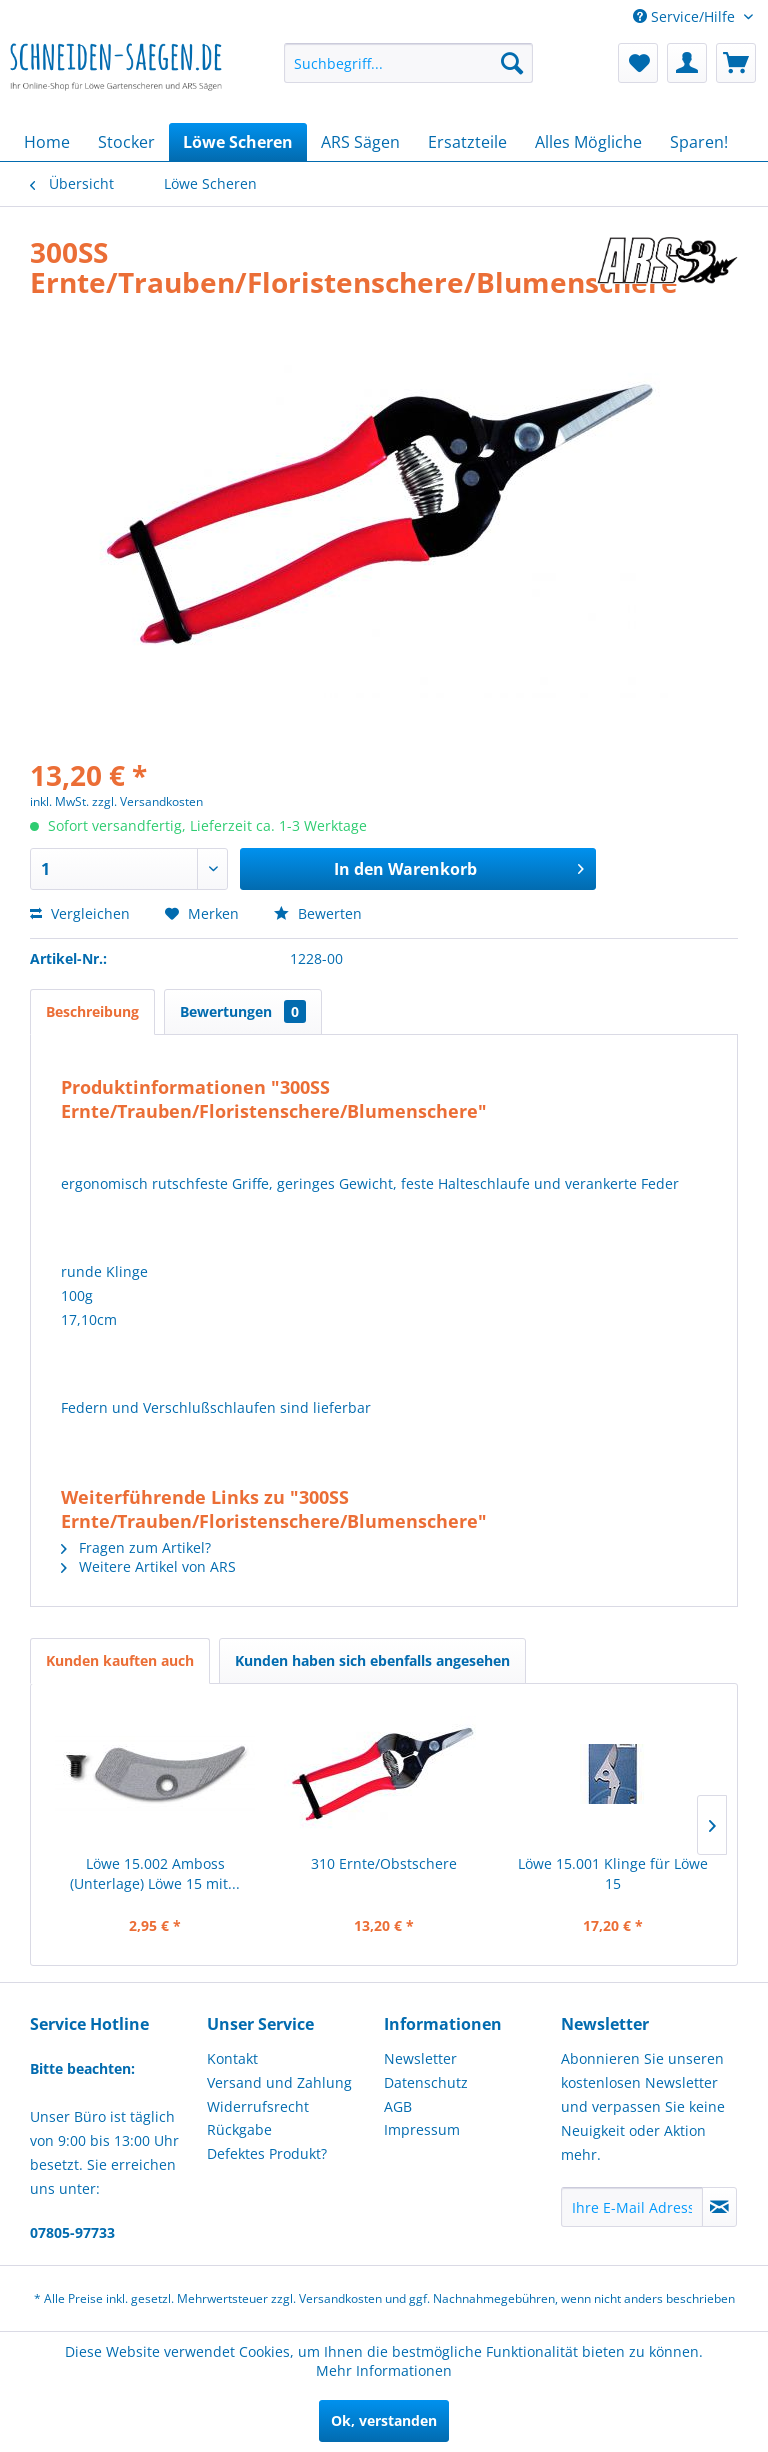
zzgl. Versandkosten (147, 801)
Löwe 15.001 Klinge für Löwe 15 (613, 1873)
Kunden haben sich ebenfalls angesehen (372, 1660)
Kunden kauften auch (120, 1660)
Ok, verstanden (384, 2420)
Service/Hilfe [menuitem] (686, 16)
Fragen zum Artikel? (136, 1547)
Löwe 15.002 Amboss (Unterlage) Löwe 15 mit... (155, 1873)
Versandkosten (340, 2298)
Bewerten (318, 913)
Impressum (422, 2129)
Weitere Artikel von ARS (148, 1566)
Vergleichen (80, 913)
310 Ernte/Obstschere (384, 1863)
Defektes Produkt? (267, 2153)
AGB (398, 2106)
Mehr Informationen (384, 2370)
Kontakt (232, 2058)
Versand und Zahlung (279, 2082)
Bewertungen (243, 1011)
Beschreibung (92, 1011)
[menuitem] (409, 63)
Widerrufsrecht (258, 2106)
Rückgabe (239, 2129)
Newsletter (420, 2058)
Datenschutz (426, 2082)
